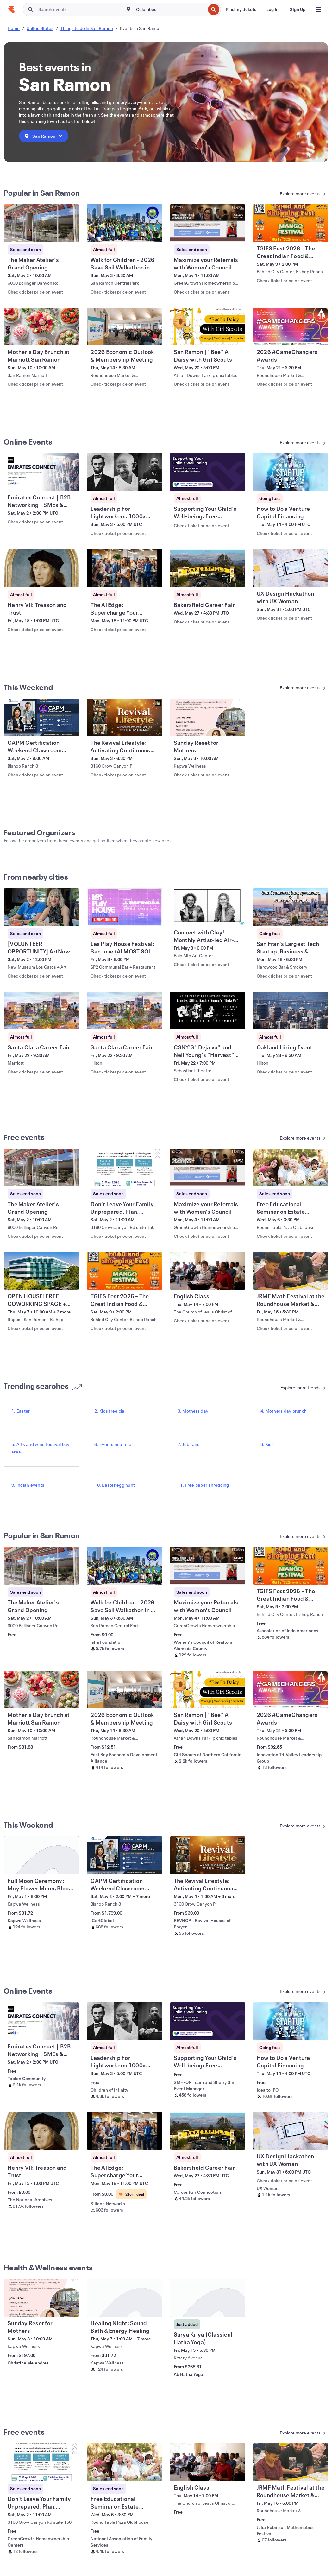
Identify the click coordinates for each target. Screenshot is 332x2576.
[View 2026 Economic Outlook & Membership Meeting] (124, 326)
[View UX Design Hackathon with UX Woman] (290, 568)
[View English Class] (207, 1271)
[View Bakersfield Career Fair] (207, 568)
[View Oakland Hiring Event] (290, 1010)
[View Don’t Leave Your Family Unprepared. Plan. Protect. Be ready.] (124, 1167)
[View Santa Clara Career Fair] (41, 1010)
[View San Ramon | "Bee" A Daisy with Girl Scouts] (207, 326)
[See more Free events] (287, 1138)
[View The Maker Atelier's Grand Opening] (41, 223)
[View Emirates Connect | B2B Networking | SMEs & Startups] (41, 472)
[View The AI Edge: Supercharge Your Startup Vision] (124, 568)
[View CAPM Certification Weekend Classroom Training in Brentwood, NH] (41, 717)
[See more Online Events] (287, 443)
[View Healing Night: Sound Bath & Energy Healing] (124, 2298)
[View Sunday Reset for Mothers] (207, 717)
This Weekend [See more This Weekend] (28, 687)
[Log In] (272, 9)
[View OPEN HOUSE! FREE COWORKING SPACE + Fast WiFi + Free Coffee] (41, 1271)
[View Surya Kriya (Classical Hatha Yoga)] (207, 2298)
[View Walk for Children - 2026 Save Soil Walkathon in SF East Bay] (124, 223)
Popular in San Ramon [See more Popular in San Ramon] (42, 193)
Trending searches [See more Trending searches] (43, 1386)
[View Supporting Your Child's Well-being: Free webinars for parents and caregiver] (207, 472)
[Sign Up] (298, 9)
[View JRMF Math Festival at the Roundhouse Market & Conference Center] (290, 1271)
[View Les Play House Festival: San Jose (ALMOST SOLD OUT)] (124, 907)
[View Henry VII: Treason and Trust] (41, 568)
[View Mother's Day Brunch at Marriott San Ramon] (41, 326)
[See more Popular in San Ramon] (287, 194)
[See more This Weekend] (287, 688)
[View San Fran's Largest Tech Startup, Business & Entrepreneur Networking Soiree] (290, 907)
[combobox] (170, 9)
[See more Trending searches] (287, 1388)
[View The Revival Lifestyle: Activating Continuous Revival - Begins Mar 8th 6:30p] (124, 717)
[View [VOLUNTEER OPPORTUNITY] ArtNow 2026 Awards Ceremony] (41, 907)
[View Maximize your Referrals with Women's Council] (207, 223)
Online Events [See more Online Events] (28, 442)
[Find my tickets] (241, 9)
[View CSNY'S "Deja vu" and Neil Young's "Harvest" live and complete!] (207, 1010)
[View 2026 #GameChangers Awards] (290, 326)
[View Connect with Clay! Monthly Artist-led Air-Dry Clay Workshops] (207, 907)
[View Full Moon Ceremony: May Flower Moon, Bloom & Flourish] (41, 1855)
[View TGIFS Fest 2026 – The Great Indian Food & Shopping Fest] (290, 223)
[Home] (11, 9)
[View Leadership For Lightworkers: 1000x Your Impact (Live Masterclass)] (124, 472)
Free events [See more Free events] (24, 1137)
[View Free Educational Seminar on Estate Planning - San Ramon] (290, 1167)
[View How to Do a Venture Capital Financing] (290, 472)
